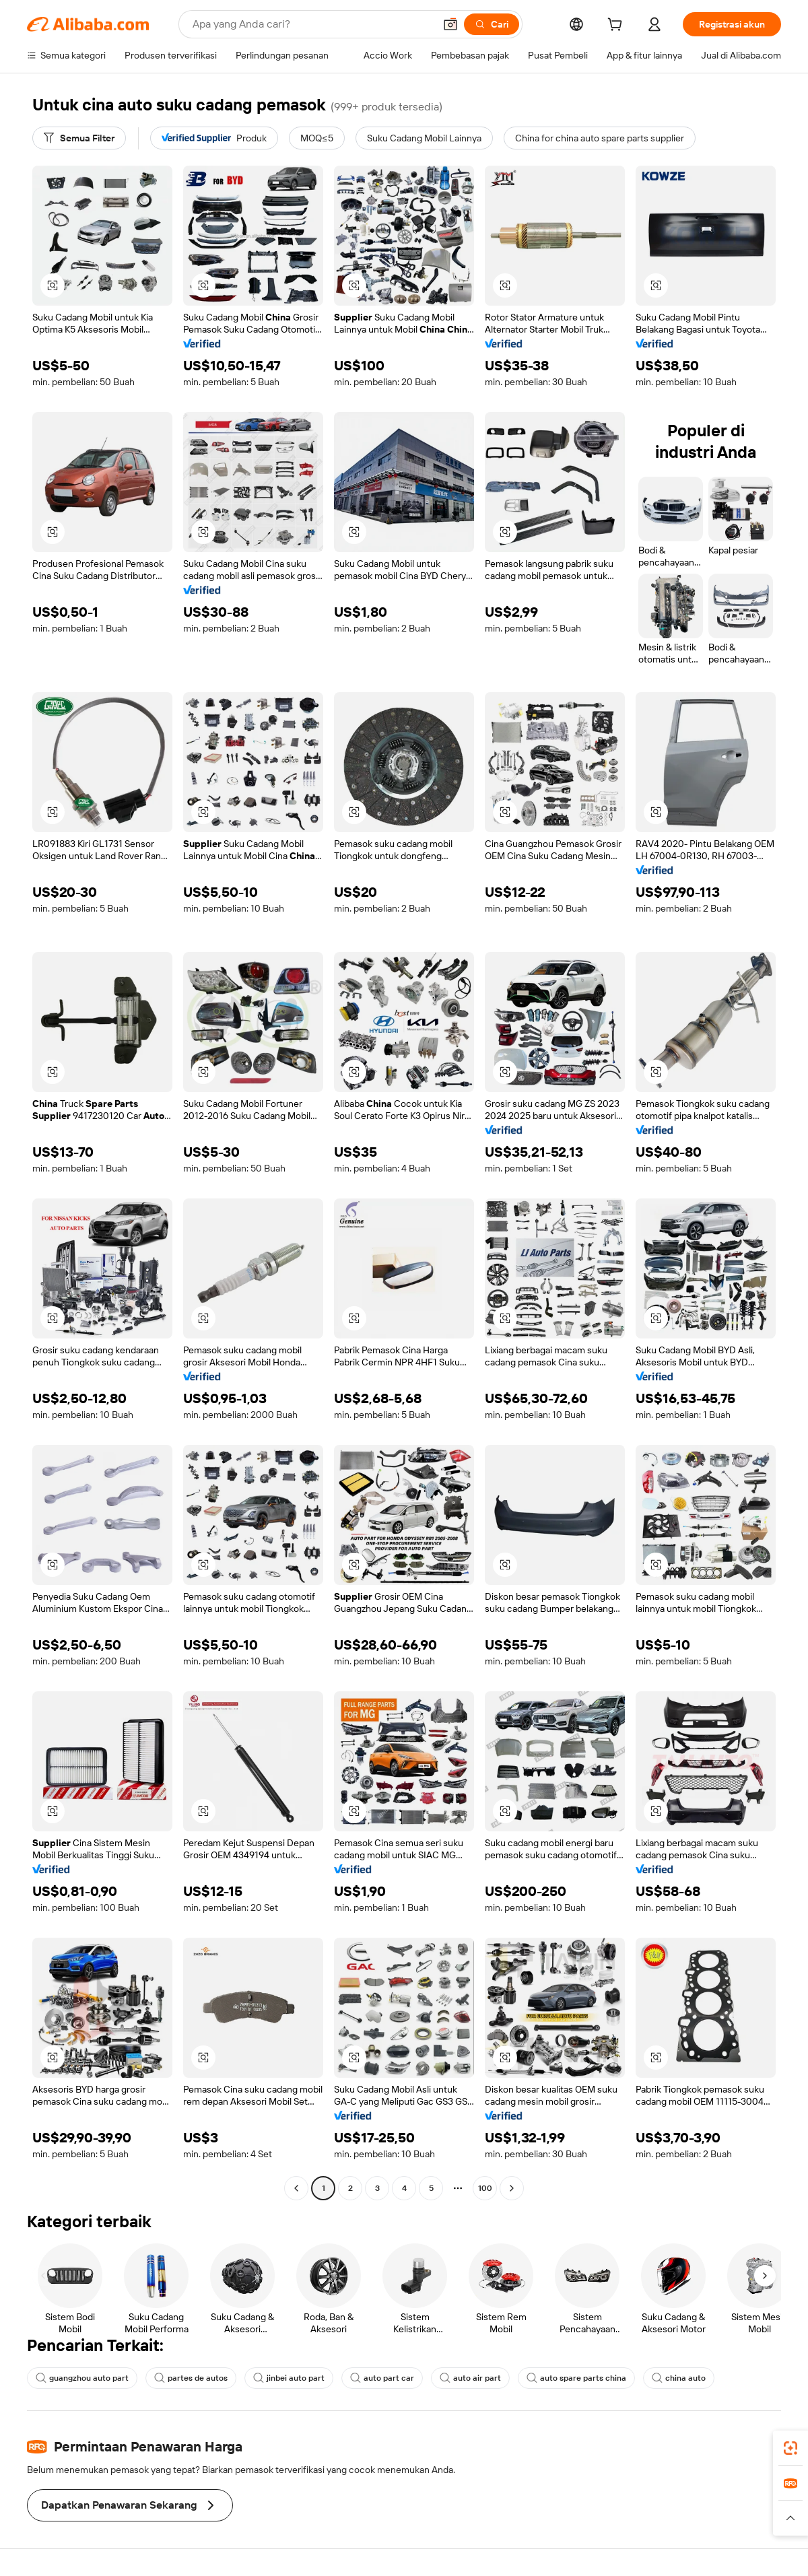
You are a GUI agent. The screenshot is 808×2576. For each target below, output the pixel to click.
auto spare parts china (576, 2378)
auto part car (382, 2378)
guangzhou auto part (82, 2378)
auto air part (470, 2378)
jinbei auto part (289, 2378)
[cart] (617, 26)
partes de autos (191, 2378)
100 (485, 2188)
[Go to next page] (512, 2188)
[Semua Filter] (79, 138)
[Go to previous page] (296, 2188)
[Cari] (491, 24)
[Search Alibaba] (312, 24)
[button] (450, 24)
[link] (790, 2448)
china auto (679, 2378)
